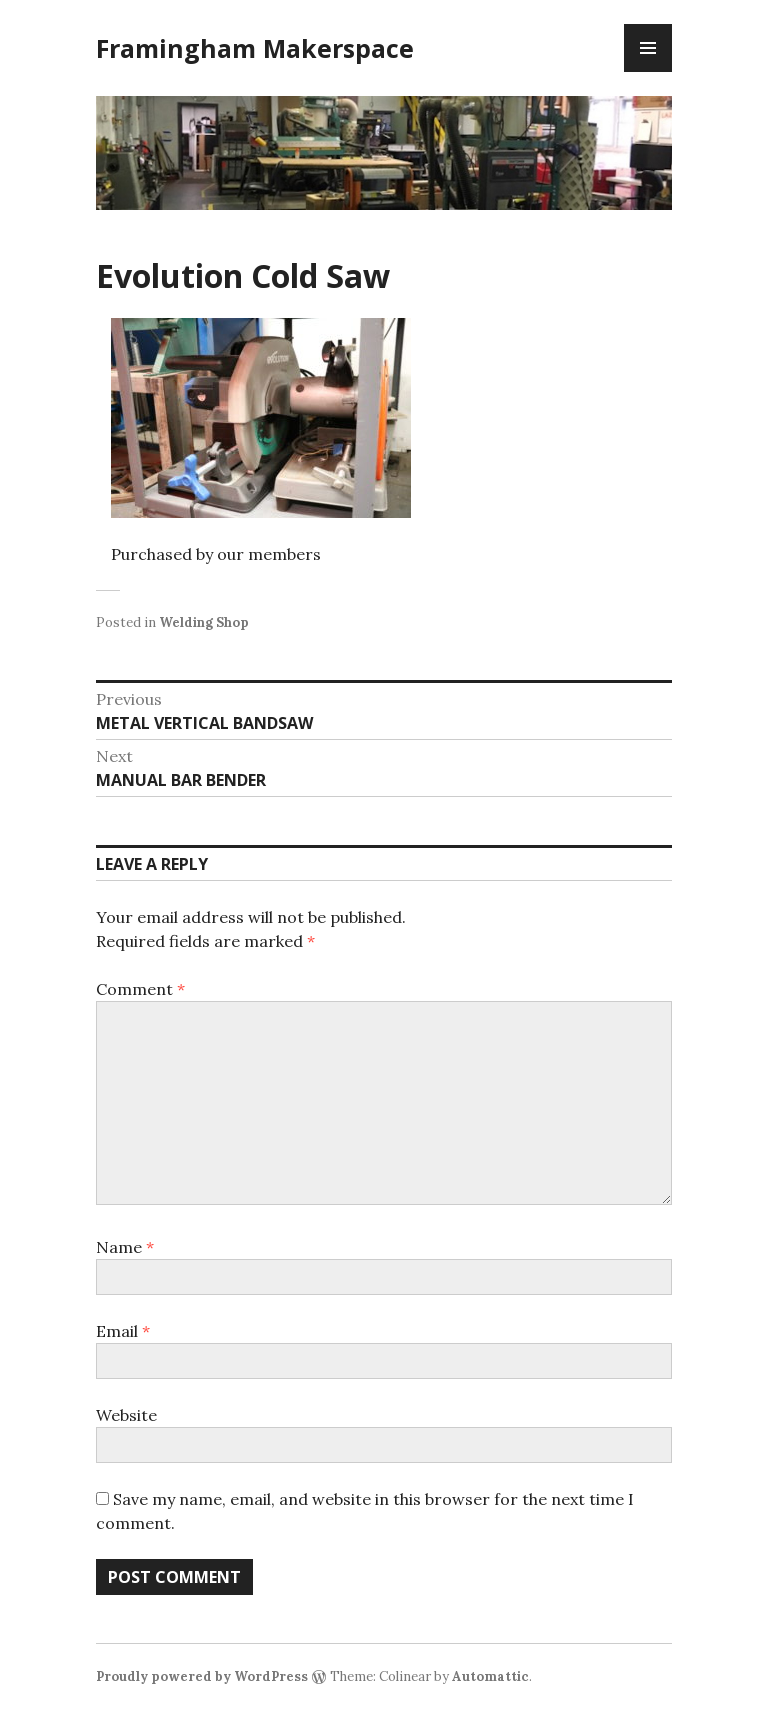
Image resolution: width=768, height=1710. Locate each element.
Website (126, 1415)
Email (123, 1331)
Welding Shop (204, 622)
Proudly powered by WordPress (202, 1676)
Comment (140, 989)
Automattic (490, 1676)
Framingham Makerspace (255, 48)
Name (125, 1247)
